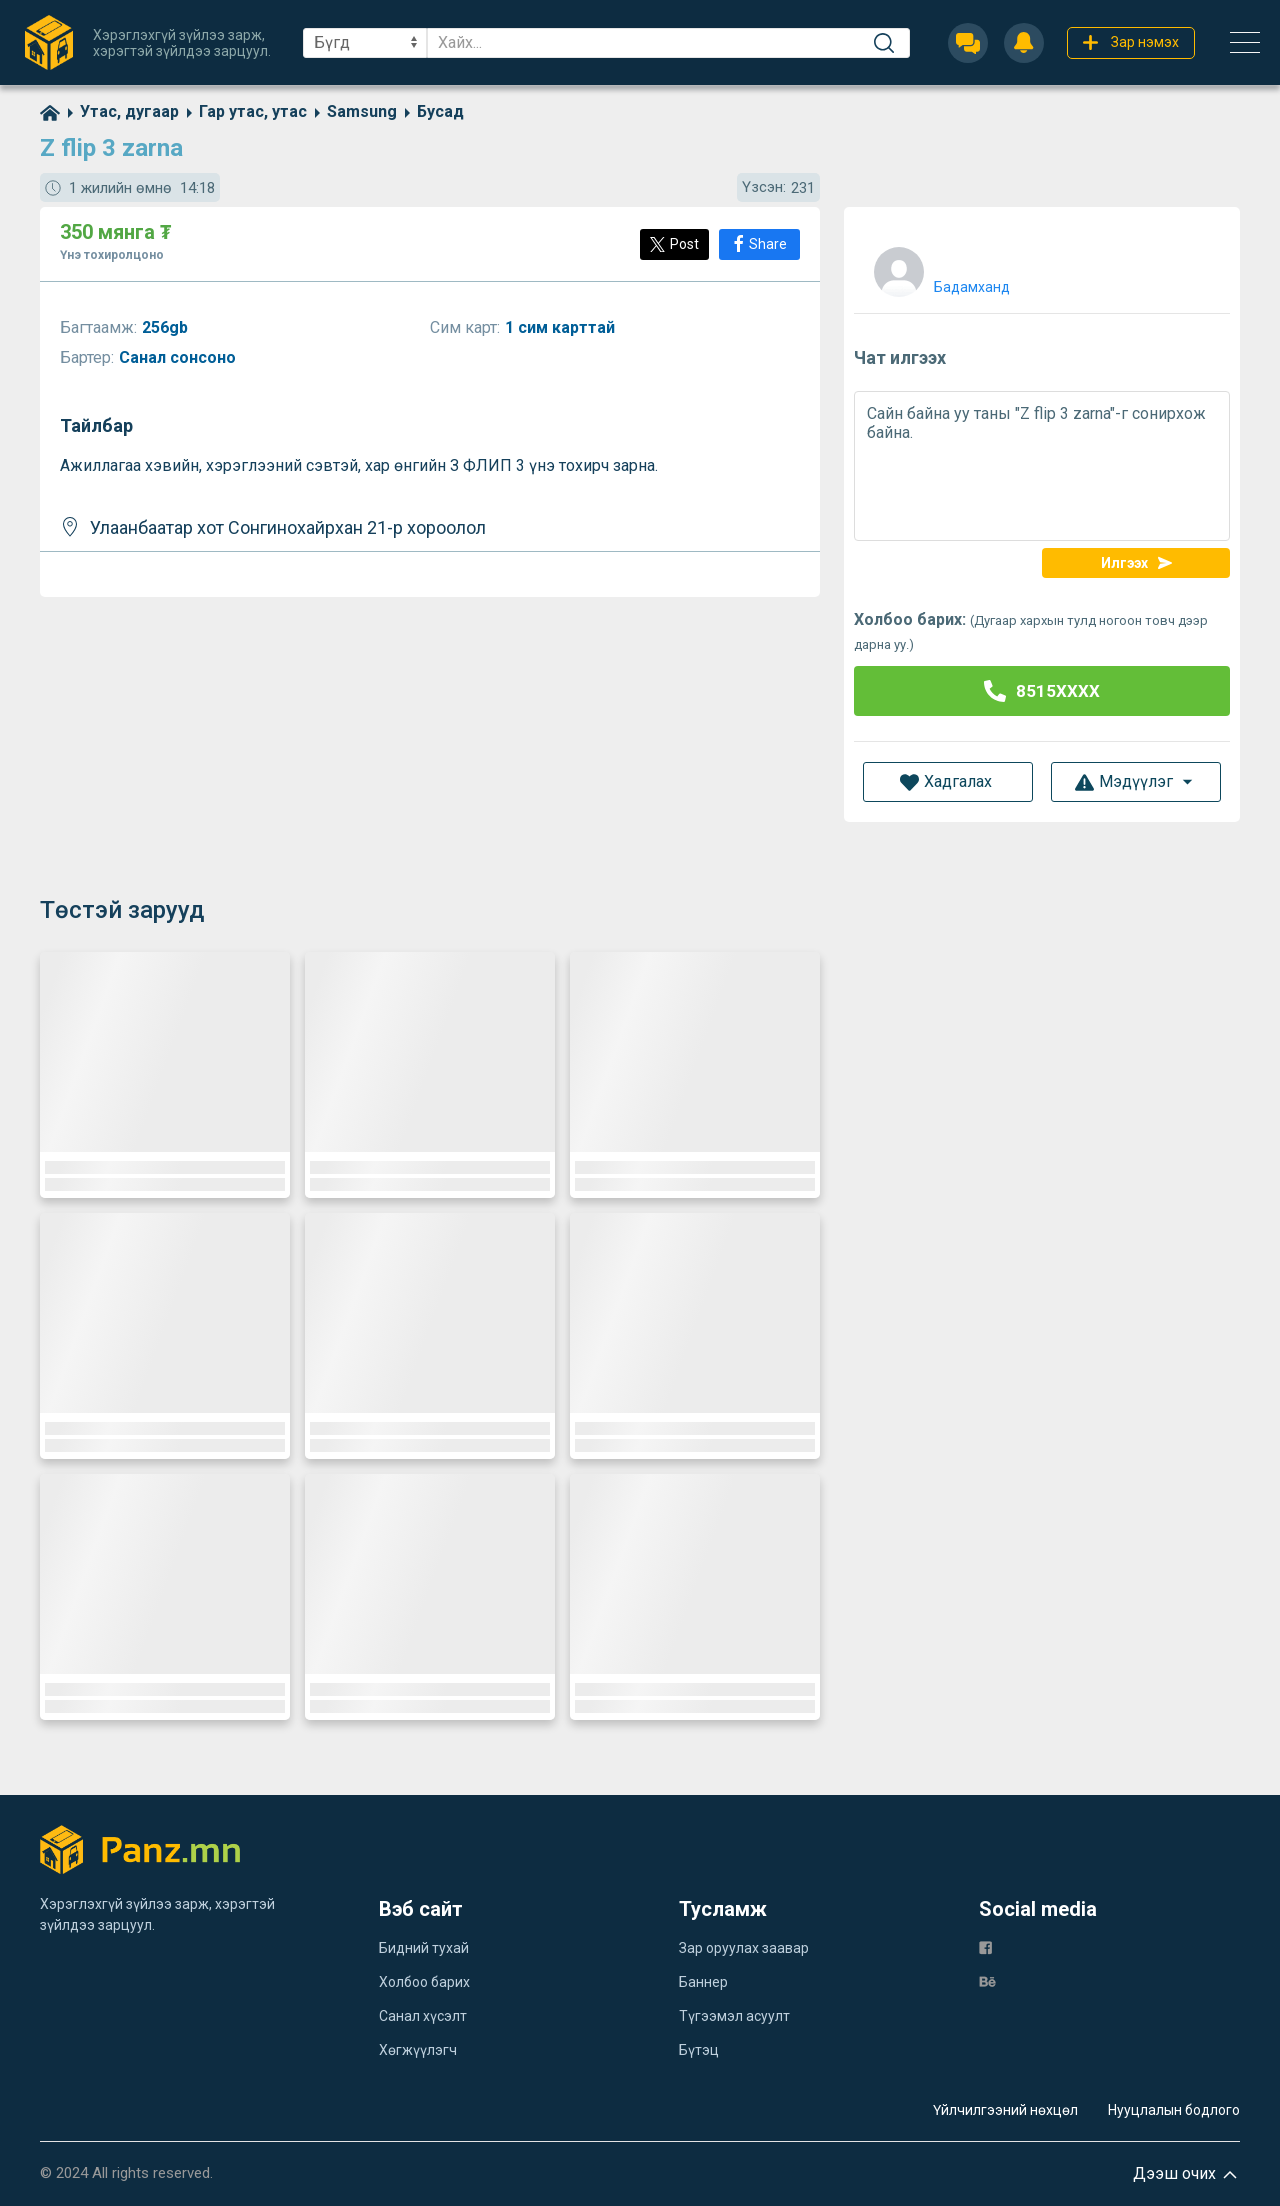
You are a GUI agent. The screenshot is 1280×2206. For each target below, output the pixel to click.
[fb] (985, 1947)
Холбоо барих (424, 1982)
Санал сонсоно (179, 357)
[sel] (365, 43)
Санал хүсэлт (423, 2016)
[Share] (759, 244)
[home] (50, 111)
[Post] (674, 244)
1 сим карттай (562, 327)
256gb (167, 327)
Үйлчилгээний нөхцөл (1005, 2110)
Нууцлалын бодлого (1174, 2110)
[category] (119, 111)
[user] (939, 267)
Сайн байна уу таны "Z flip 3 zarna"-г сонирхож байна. (1042, 466)
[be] (987, 1981)
